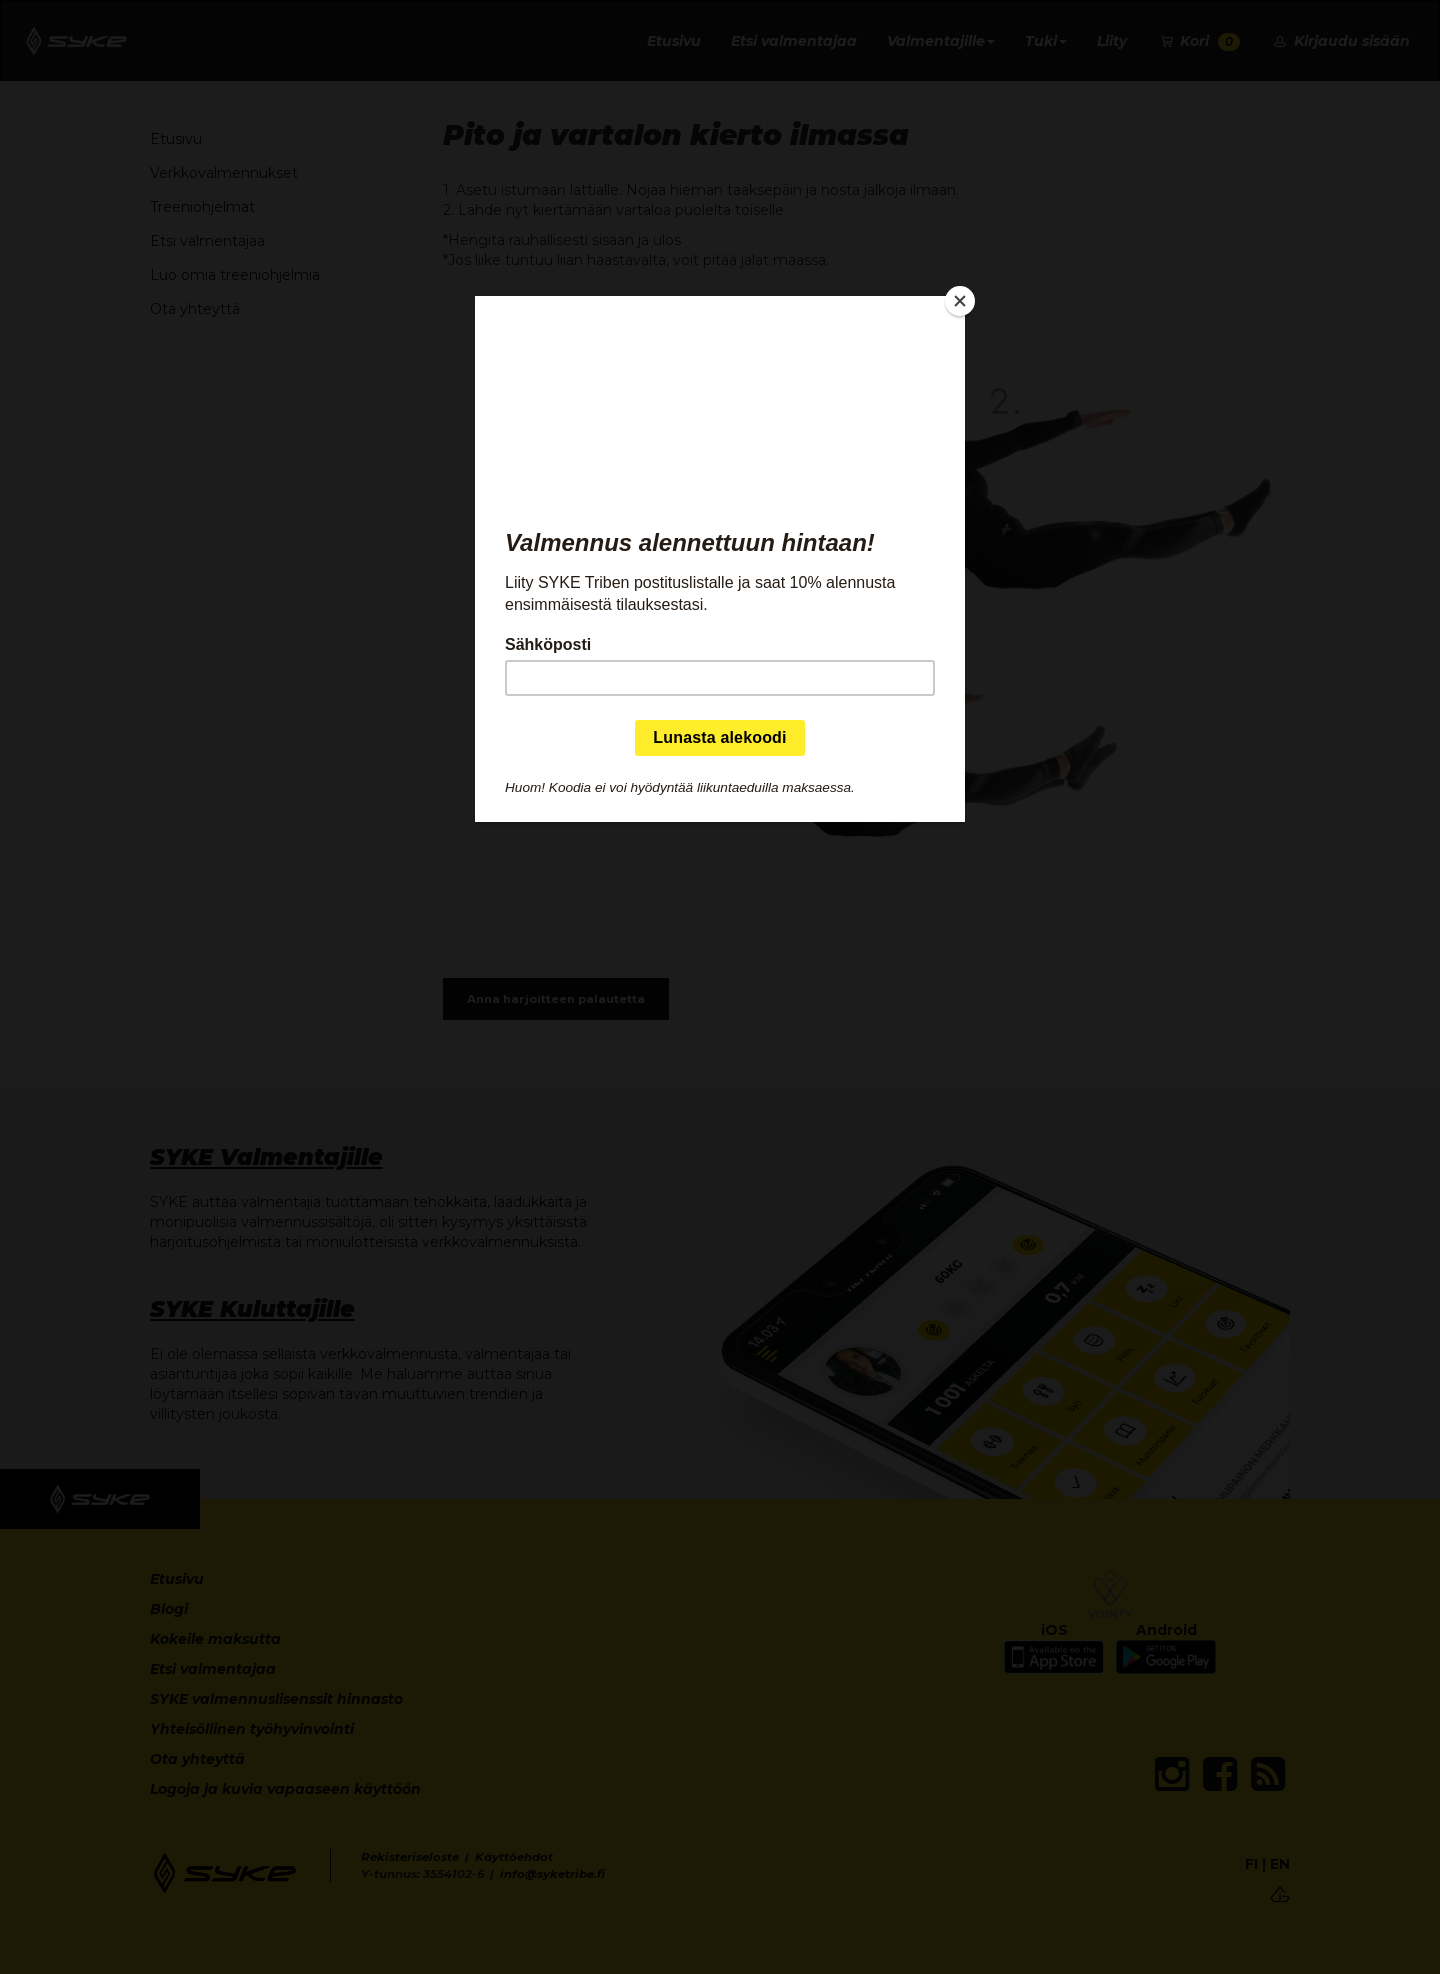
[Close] (960, 301)
